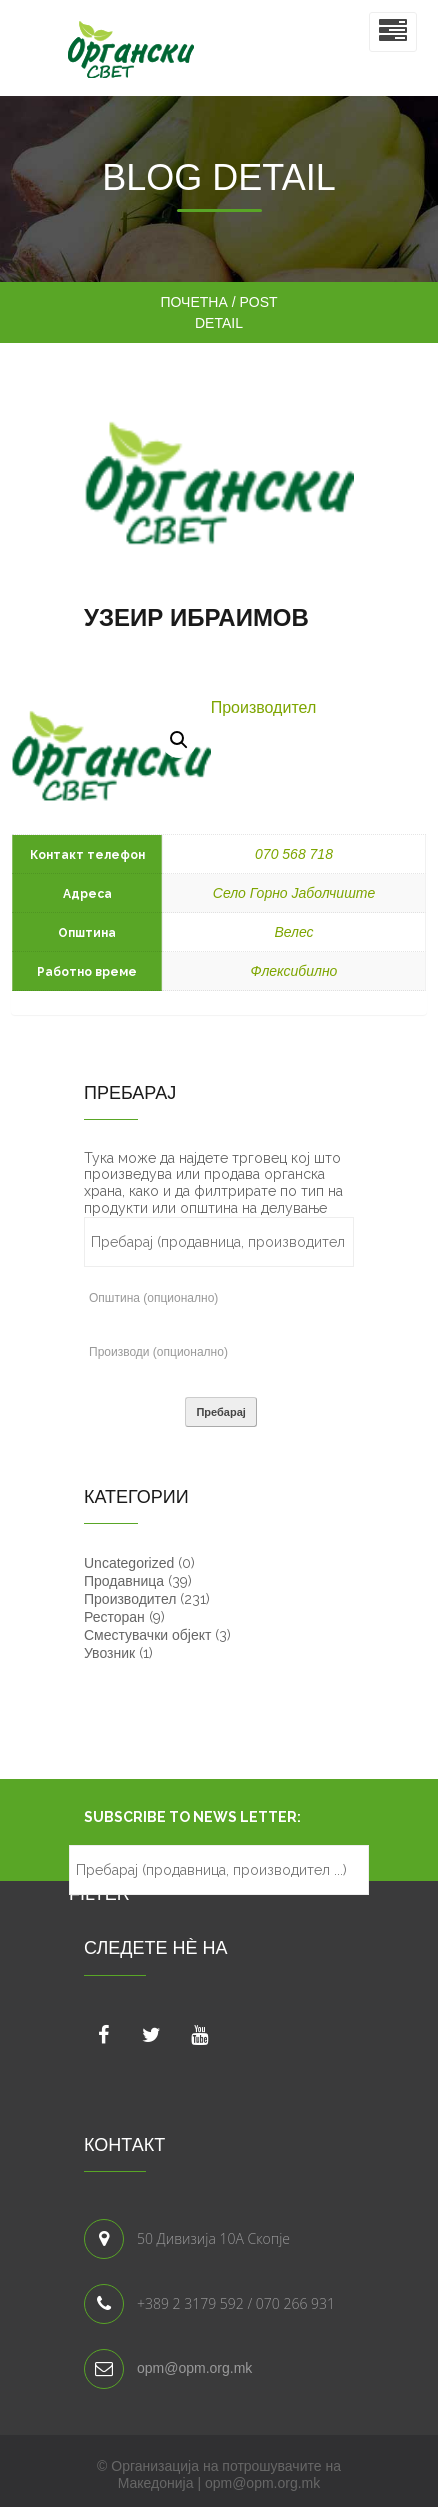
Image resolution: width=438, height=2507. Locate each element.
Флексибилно (294, 971)
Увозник (109, 1653)
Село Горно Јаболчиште (294, 893)
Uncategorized (129, 1563)
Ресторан (114, 1617)
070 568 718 (294, 854)
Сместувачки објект (147, 1635)
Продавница (124, 1581)
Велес (293, 932)
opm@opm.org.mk (194, 2368)
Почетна (193, 302)
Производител (264, 707)
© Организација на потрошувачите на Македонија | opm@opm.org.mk (219, 2474)
